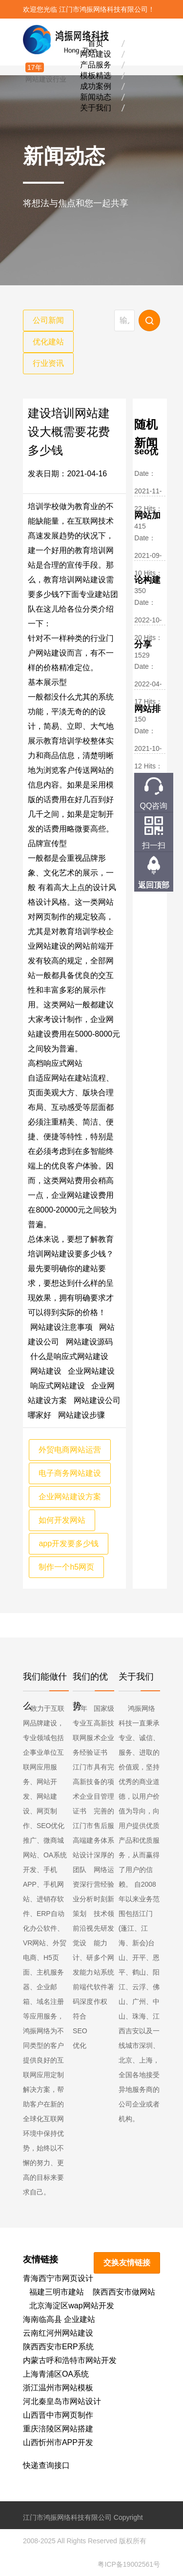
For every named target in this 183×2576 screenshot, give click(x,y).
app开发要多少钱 (69, 1543)
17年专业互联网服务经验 (83, 1730)
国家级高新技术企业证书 (104, 1730)
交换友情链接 (126, 2262)
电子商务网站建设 (70, 1473)
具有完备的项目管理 (104, 1781)
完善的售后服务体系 (104, 1825)
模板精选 (95, 75)
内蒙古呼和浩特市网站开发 (70, 2360)
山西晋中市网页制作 (58, 2415)
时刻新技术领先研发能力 (104, 1921)
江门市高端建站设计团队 (83, 1847)
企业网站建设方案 (70, 1496)
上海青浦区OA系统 (56, 2374)
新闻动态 (95, 96)
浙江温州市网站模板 (58, 2388)
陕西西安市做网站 (124, 2292)
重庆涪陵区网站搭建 (58, 2429)
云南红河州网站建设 (58, 2333)
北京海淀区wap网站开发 (71, 2305)
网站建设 (95, 53)
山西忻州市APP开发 (58, 2442)
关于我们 (95, 107)
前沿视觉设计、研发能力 (83, 1950)
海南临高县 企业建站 (59, 2319)
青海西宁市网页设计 (58, 2278)
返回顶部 (153, 885)
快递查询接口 (46, 2465)
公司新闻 (48, 320)
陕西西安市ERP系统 (58, 2346)
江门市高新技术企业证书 (83, 1789)
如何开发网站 (62, 1520)
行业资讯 (48, 363)
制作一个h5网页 (66, 1567)
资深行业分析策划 (83, 1898)
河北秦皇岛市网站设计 (62, 2401)
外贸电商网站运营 (70, 1450)
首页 (95, 42)
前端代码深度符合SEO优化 (83, 2016)
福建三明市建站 (56, 2292)
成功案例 (95, 85)
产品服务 (95, 64)
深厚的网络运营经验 (104, 1869)
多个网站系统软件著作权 (104, 1979)
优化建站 (48, 342)
